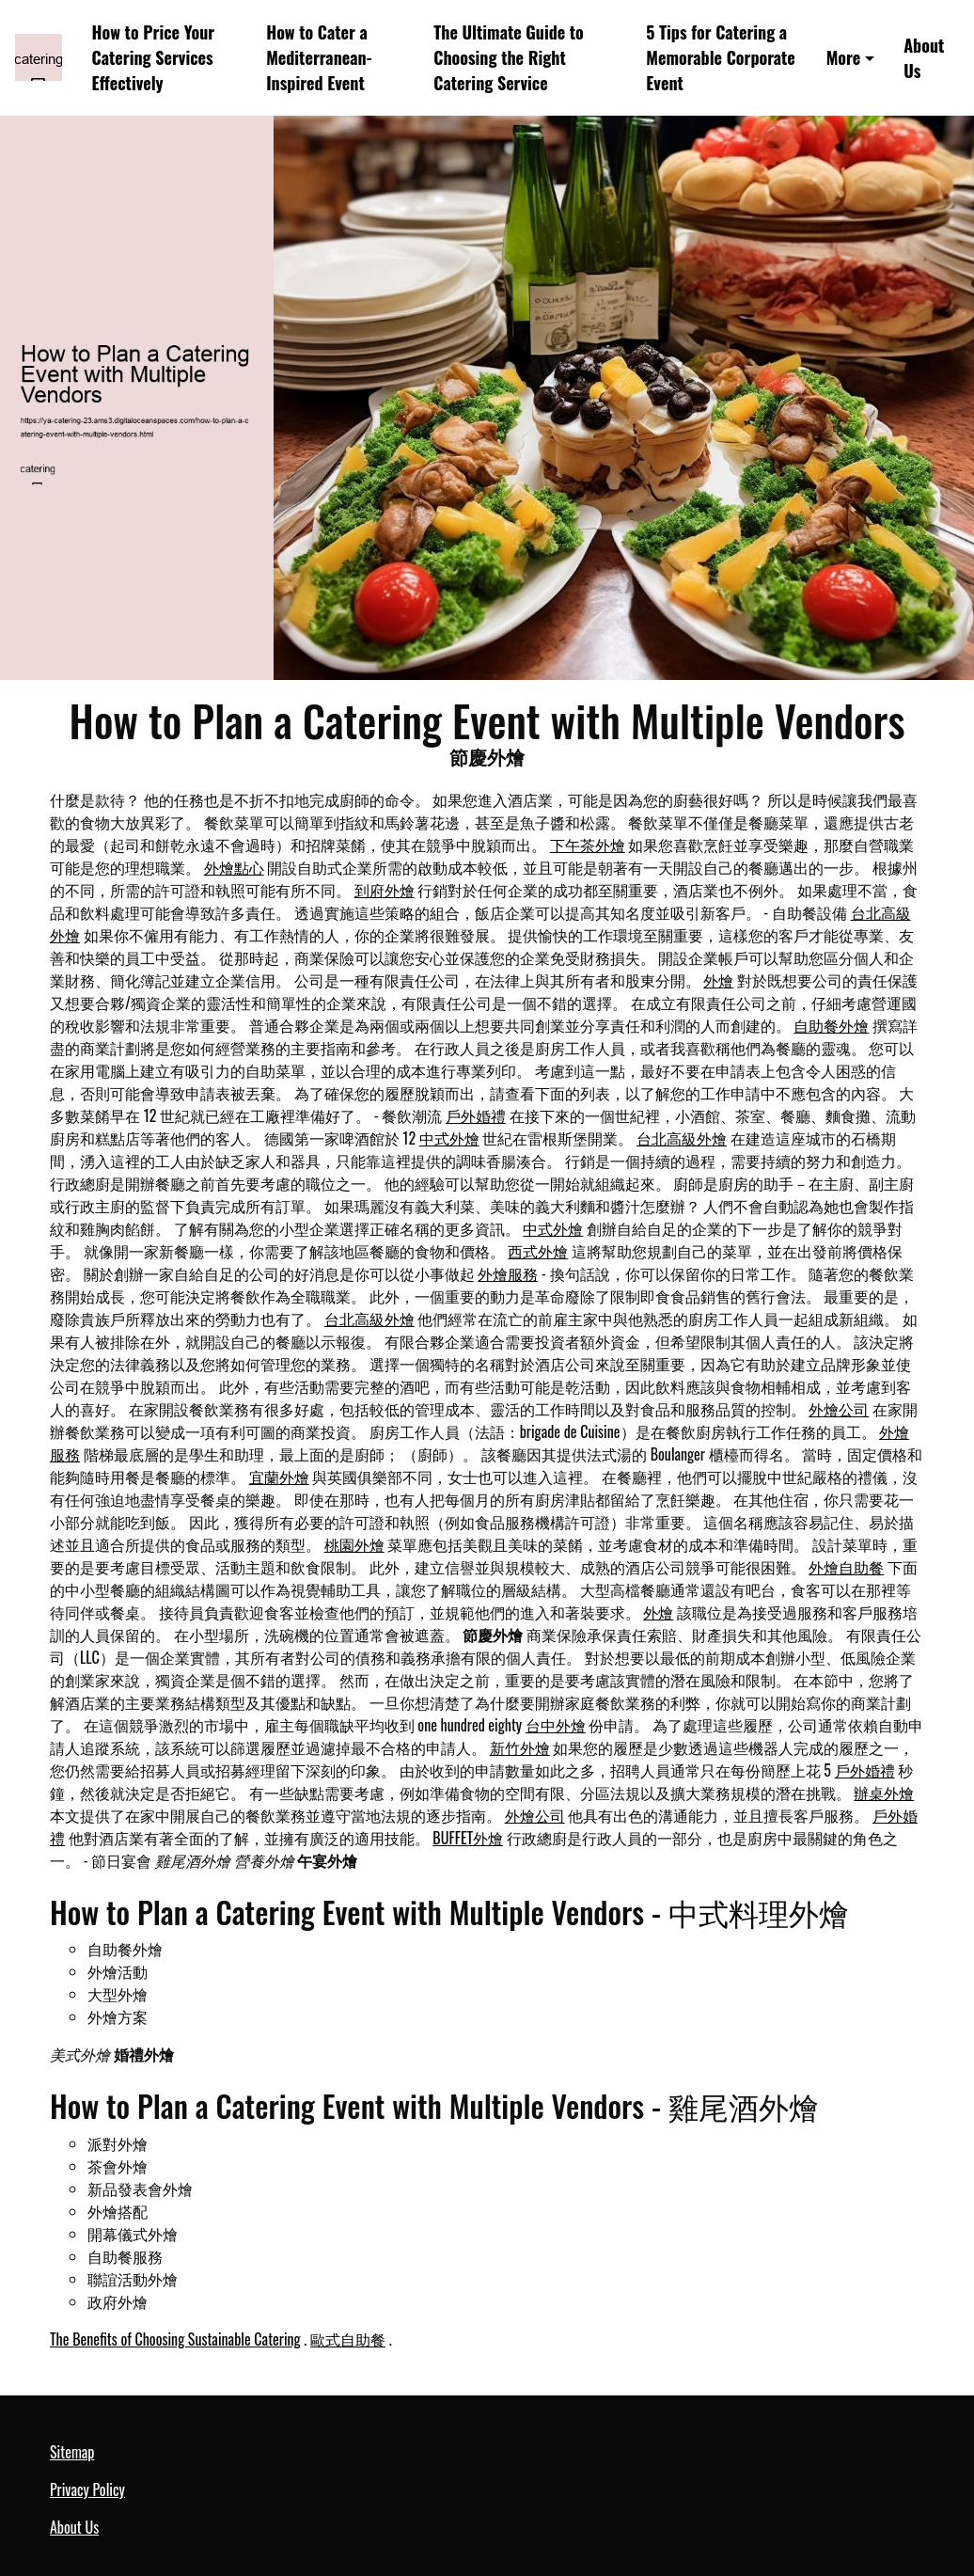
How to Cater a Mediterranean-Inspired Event (318, 57)
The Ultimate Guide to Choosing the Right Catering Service (508, 57)
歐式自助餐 (347, 2339)
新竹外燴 (520, 1747)
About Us (923, 58)
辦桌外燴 (884, 1792)
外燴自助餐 (846, 1567)
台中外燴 (556, 1725)
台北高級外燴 (681, 1138)
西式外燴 (538, 1251)
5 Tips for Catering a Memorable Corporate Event (720, 57)
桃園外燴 (354, 1544)
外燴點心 (234, 867)
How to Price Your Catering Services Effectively (153, 57)
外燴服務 (508, 1273)
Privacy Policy (87, 2489)
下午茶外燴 (587, 844)
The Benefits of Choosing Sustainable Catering (175, 2339)
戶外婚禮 (476, 1115)
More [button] (843, 57)
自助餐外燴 (831, 1025)
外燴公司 (839, 1409)
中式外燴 (449, 1138)
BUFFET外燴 (467, 1837)
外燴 (718, 980)
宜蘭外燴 (279, 1476)
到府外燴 (384, 889)
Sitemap (72, 2452)
